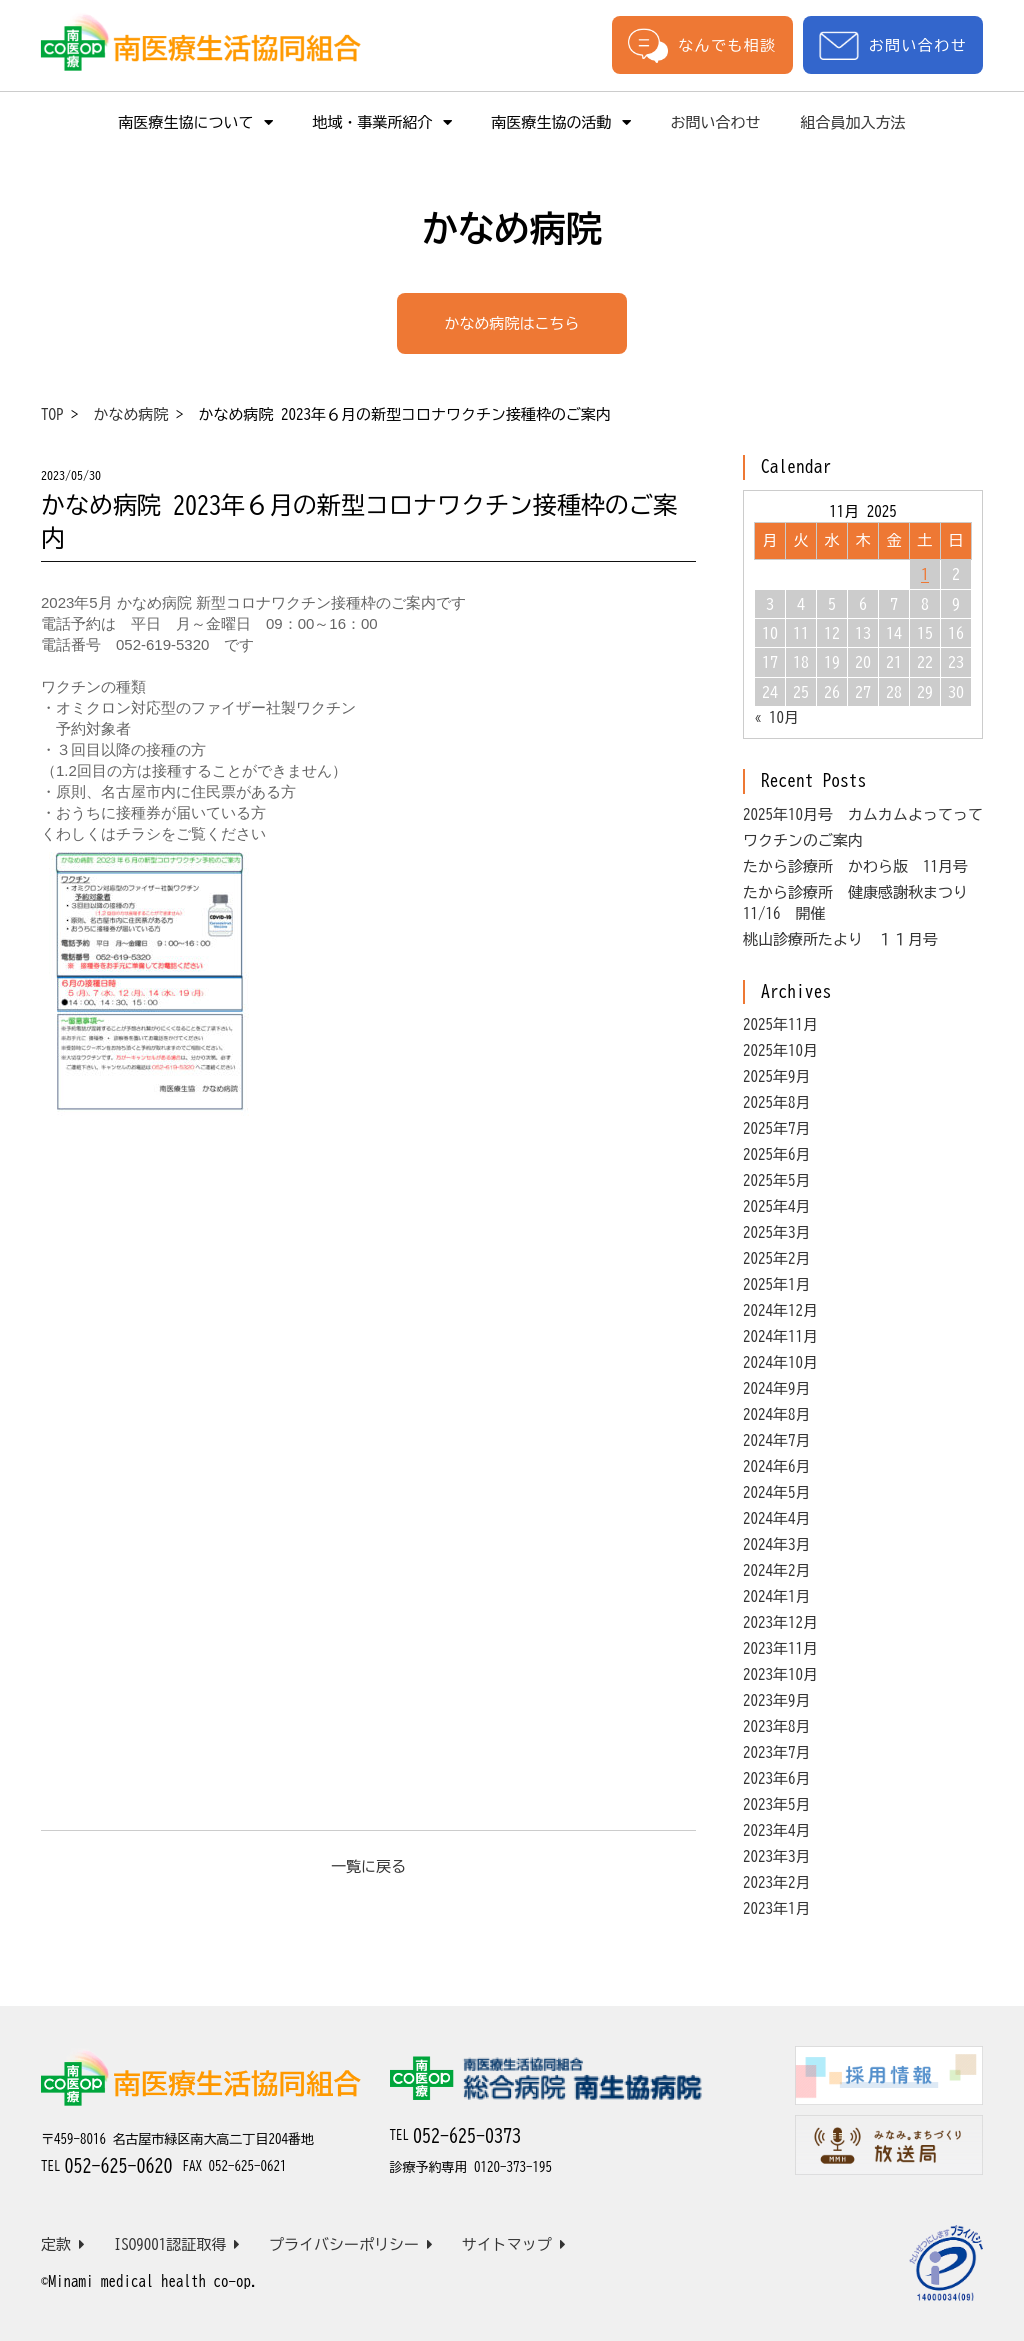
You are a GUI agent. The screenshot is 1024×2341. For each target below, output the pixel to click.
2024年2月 (777, 1570)
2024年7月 (777, 1440)
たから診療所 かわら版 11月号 (855, 866)
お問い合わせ (893, 45)
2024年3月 (777, 1544)
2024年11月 (780, 1336)
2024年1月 (777, 1596)
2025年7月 (777, 1128)
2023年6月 (777, 1778)
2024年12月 (780, 1310)
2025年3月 (777, 1232)
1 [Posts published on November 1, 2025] (925, 574)
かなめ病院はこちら (511, 323)
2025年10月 (780, 1050)
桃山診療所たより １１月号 (840, 939)
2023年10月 (780, 1674)
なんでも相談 (702, 45)
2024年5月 (777, 1492)
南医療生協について (196, 122)
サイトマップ (514, 2244)
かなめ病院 (130, 414)
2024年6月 (777, 1466)
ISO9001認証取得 (177, 2244)
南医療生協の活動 (561, 122)
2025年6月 (777, 1154)
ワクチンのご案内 (803, 840)
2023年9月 (777, 1700)
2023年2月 (777, 1882)
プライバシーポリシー (351, 2244)
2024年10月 (780, 1362)
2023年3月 (777, 1856)
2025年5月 (777, 1180)
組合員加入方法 (853, 122)
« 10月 (776, 717)
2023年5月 (777, 1804)
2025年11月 (780, 1024)
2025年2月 (777, 1258)
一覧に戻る (368, 1866)
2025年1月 (777, 1284)
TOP (52, 414)
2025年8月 (777, 1102)
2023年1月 (777, 1908)
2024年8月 (777, 1414)
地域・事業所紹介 (382, 122)
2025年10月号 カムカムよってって (863, 814)
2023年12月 (780, 1622)
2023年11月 (780, 1648)
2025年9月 (777, 1076)
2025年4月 (777, 1206)
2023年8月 (777, 1726)
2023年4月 (777, 1830)
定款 (63, 2244)
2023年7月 (777, 1752)
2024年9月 (777, 1388)
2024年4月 (777, 1518)
